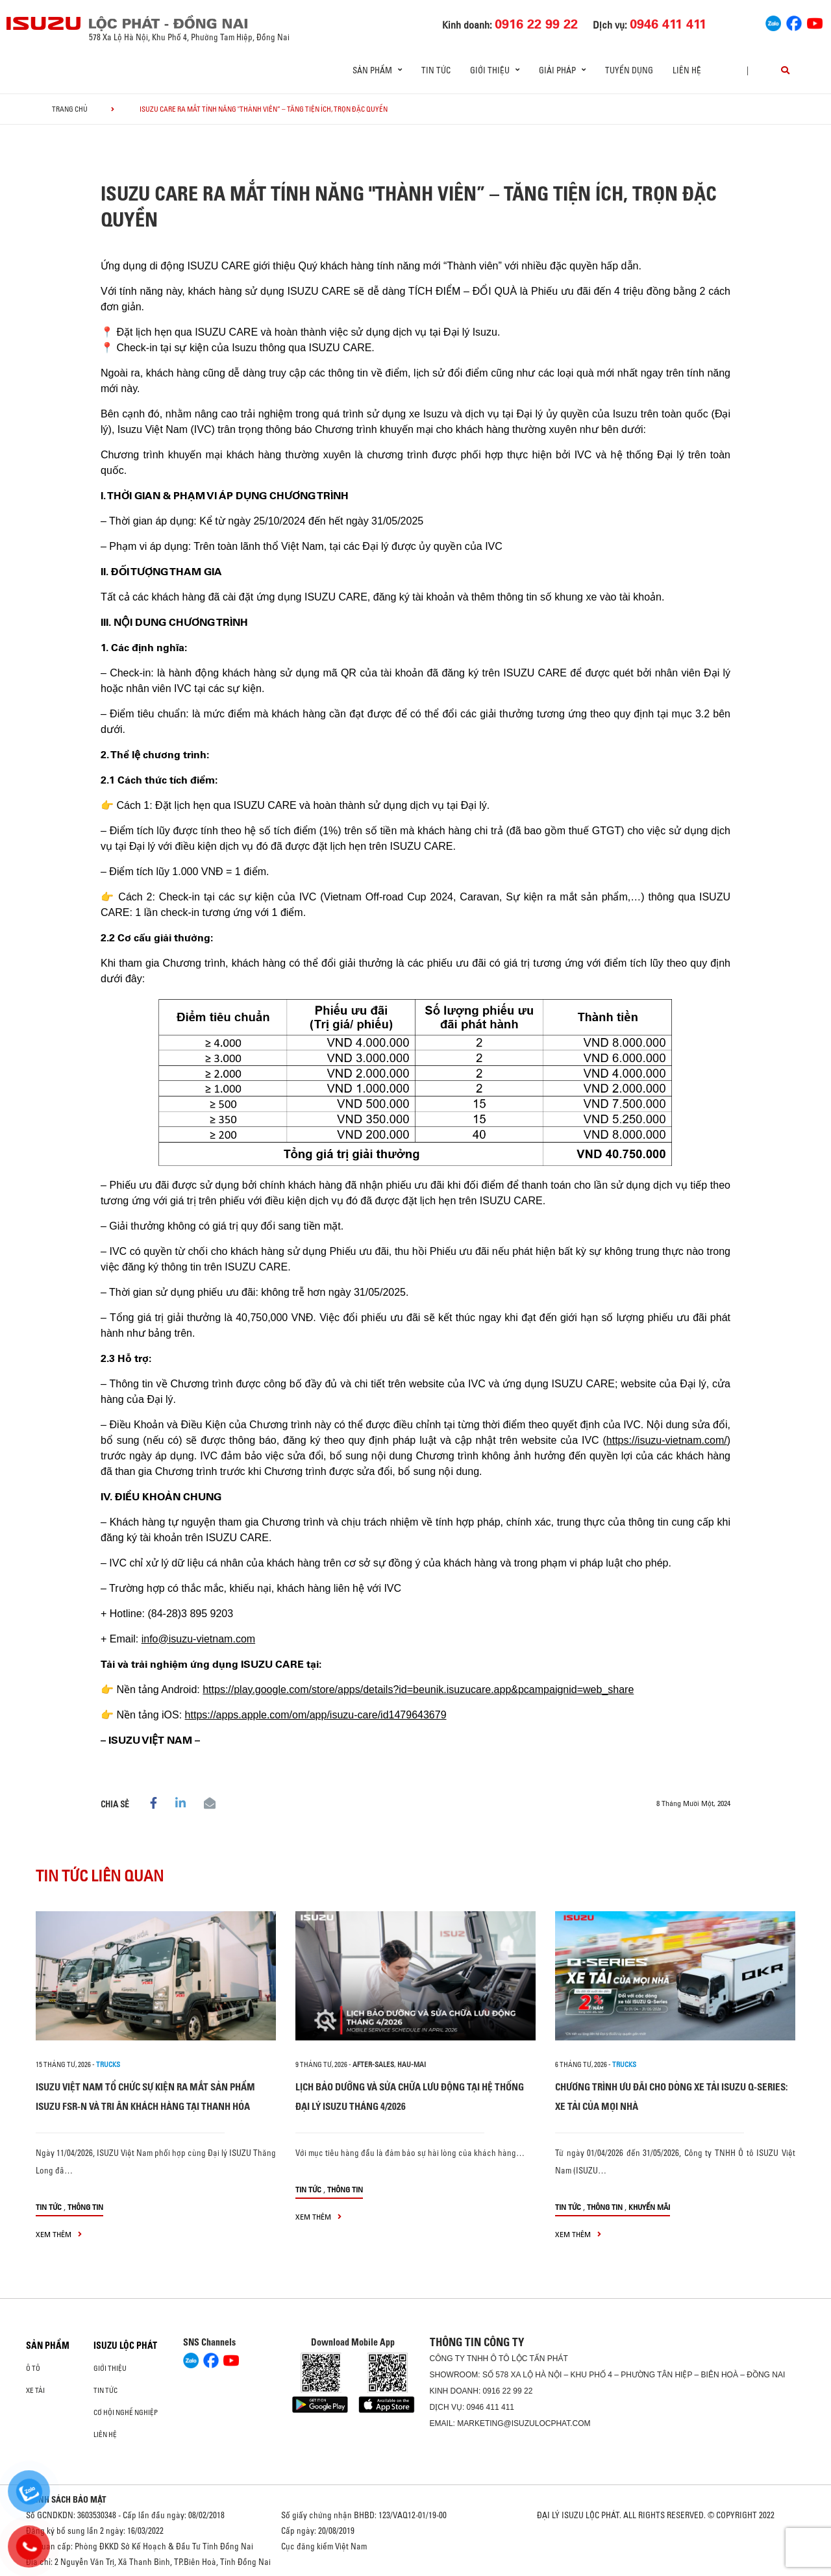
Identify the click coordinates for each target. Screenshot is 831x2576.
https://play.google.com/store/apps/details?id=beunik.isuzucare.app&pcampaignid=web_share (418, 1689)
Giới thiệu (110, 2368)
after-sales (373, 2064)
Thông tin (85, 2207)
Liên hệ (687, 70)
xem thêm (59, 2234)
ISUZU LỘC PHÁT (125, 2345)
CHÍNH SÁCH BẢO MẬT (66, 2499)
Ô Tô (33, 2368)
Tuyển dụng (629, 70)
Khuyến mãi (649, 2207)
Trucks (108, 2064)
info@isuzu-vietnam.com (198, 1638)
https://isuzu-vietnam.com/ (666, 1440)
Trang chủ (70, 109)
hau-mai (411, 2064)
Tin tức (436, 70)
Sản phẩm (47, 2345)
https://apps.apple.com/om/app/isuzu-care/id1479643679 (316, 1714)
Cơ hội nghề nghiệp (125, 2412)
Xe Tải (35, 2390)
